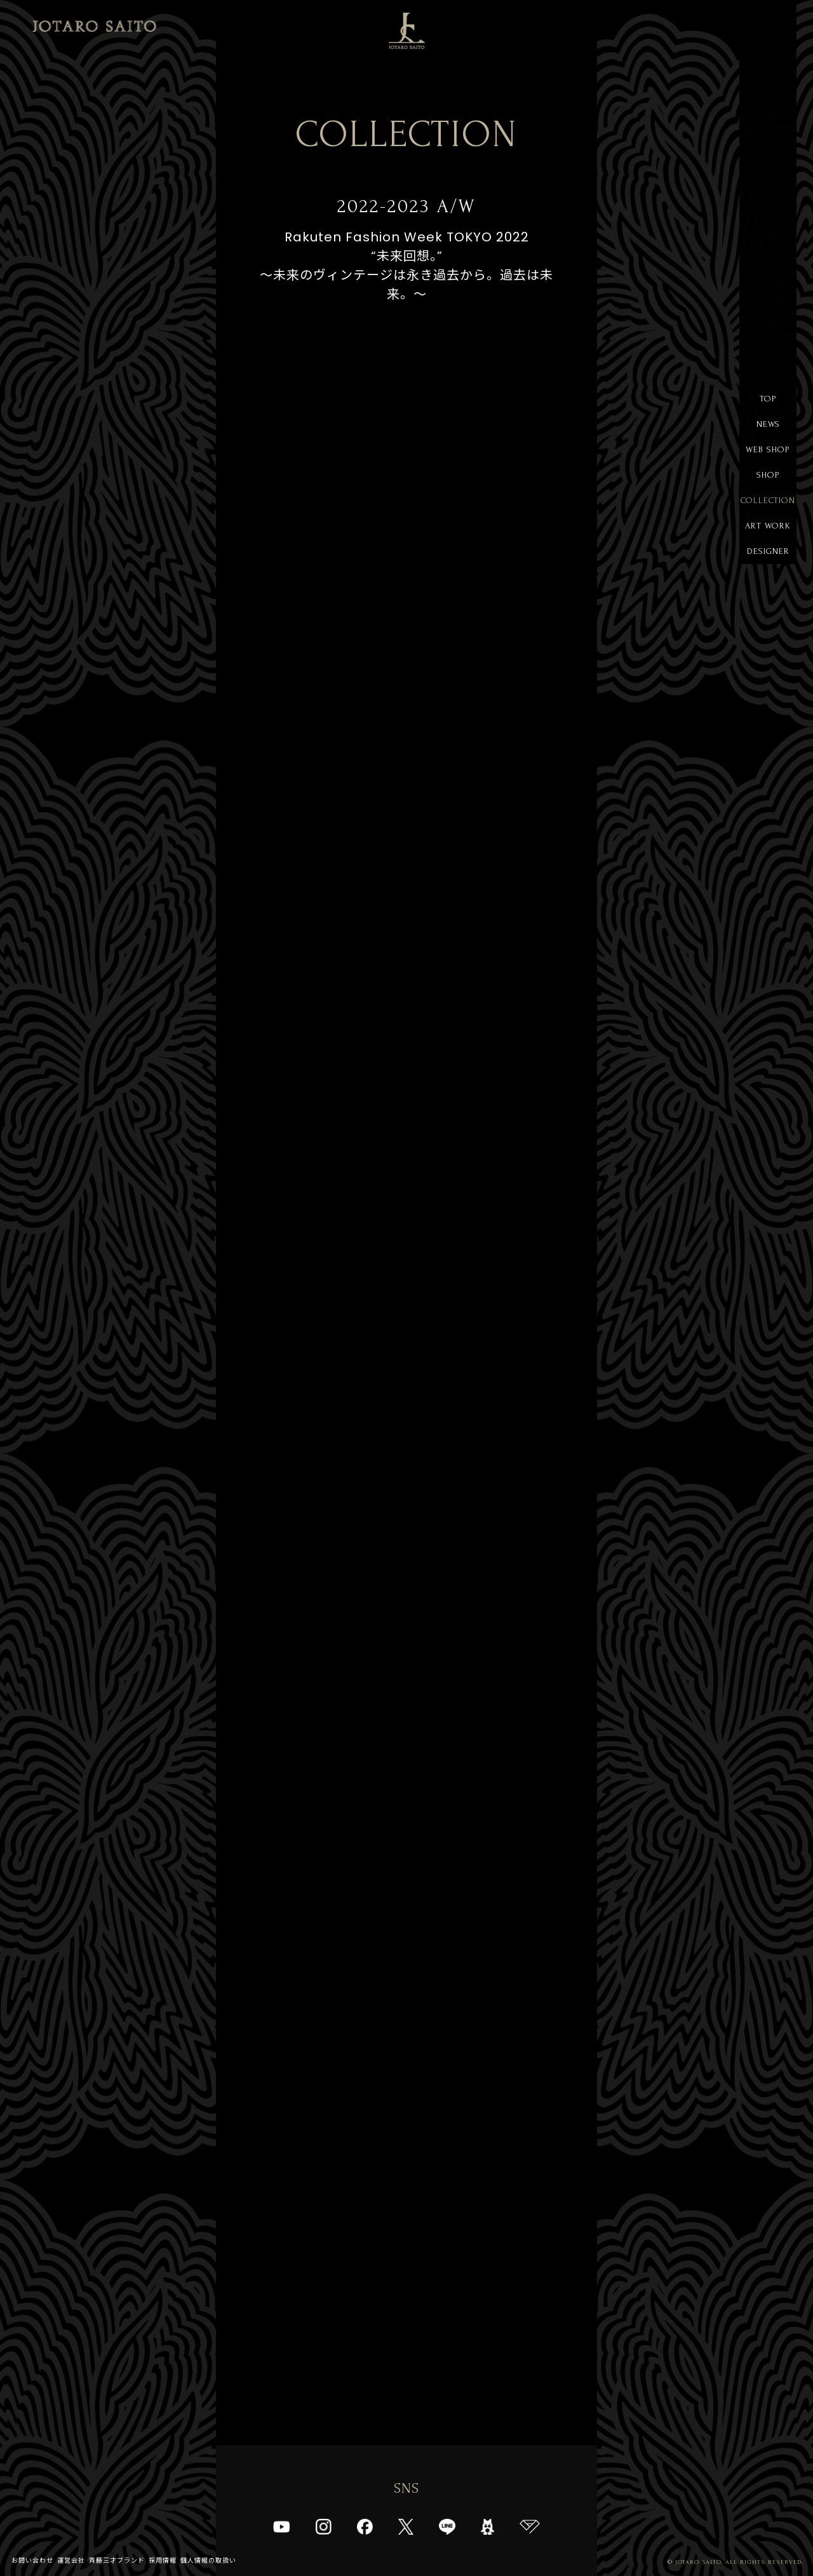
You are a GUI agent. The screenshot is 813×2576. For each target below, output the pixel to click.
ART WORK (768, 525)
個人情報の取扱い (208, 2560)
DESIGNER (768, 551)
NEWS (768, 424)
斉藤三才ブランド (117, 2560)
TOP (768, 398)
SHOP (768, 475)
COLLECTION (768, 500)
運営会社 (71, 2560)
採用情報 (163, 2560)
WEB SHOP (768, 449)
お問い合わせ (32, 2560)
